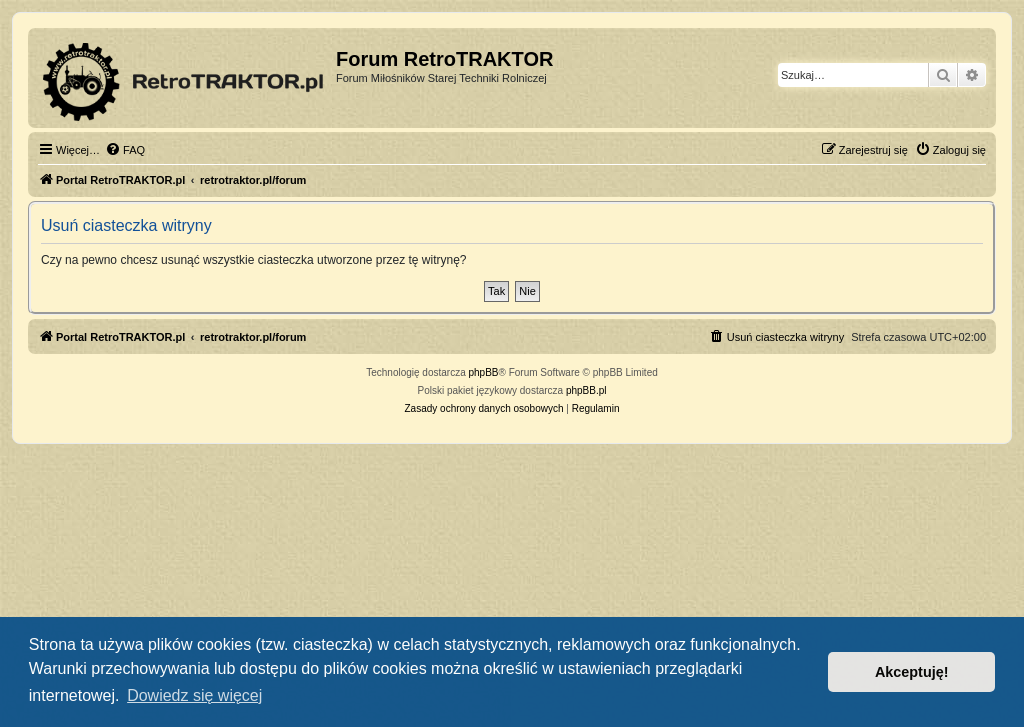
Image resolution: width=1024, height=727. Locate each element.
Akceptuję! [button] (912, 672)
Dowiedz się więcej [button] (194, 695)
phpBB (484, 372)
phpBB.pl (586, 390)
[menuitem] (125, 150)
